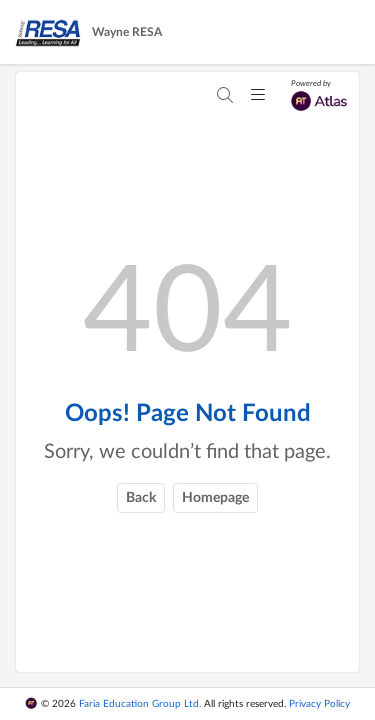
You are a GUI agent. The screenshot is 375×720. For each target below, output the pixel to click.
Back (141, 498)
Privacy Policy (319, 704)
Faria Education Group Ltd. (140, 704)
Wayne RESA (127, 32)
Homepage (215, 498)
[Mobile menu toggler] (258, 96)
